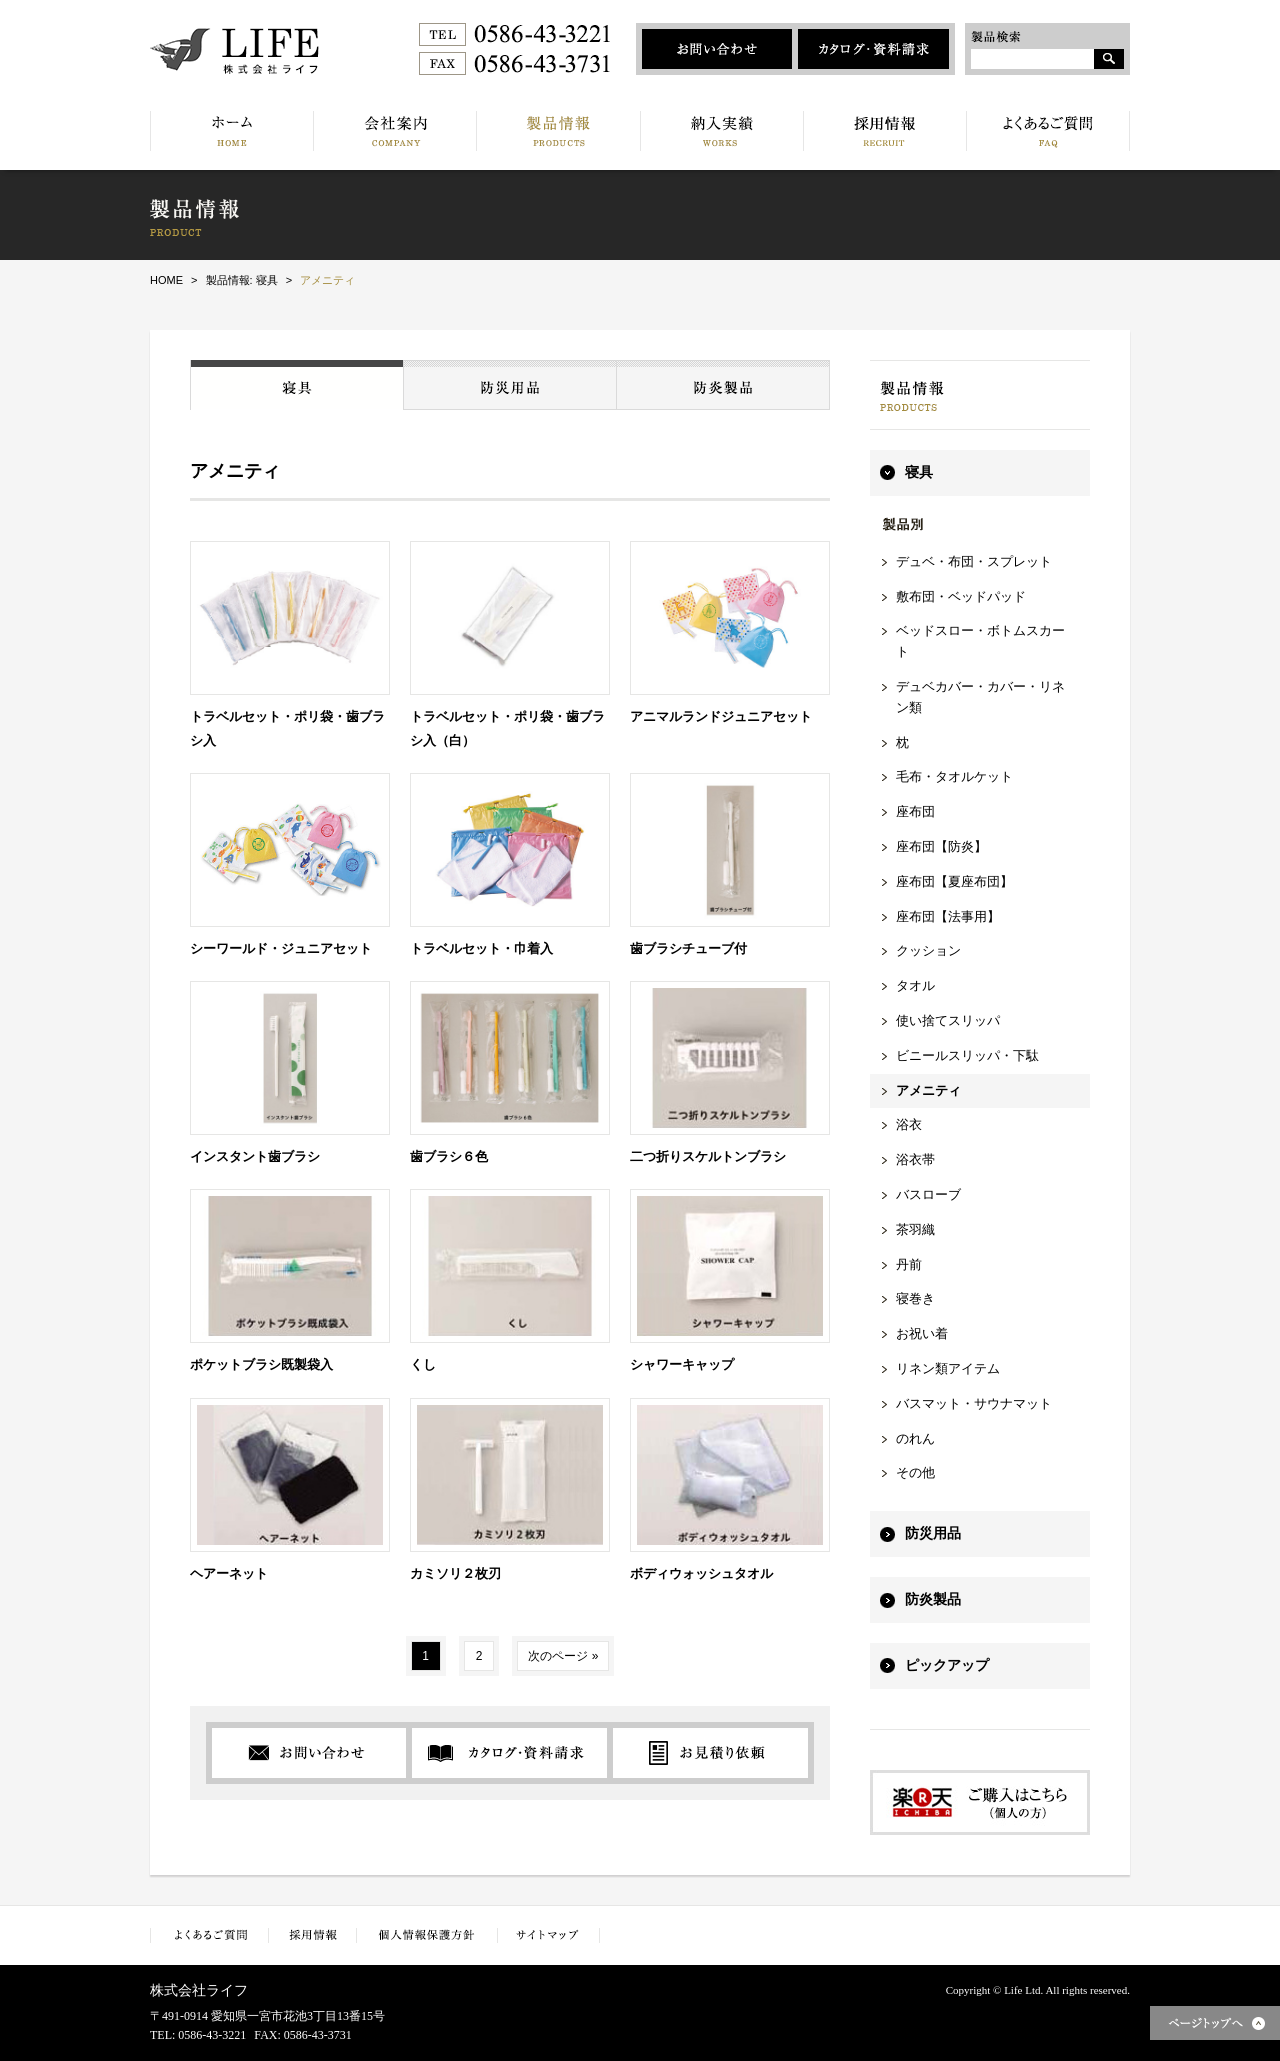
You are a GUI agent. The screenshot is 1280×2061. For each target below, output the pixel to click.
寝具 (919, 472)
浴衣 (909, 1124)
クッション (928, 950)
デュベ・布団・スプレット (974, 561)
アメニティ (928, 1090)
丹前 (909, 1264)
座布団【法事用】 (948, 916)
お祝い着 (922, 1333)
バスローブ (928, 1194)
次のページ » (563, 1656)
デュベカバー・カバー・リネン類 (980, 697)
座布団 (915, 811)
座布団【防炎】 (941, 846)
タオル (915, 985)
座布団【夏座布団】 (954, 881)
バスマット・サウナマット (974, 1403)
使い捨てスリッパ (948, 1020)
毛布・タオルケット (954, 776)
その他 (915, 1472)
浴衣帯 (915, 1159)
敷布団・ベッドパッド (961, 596)
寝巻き (915, 1298)
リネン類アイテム (948, 1368)
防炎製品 (933, 1599)
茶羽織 (915, 1229)
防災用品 (933, 1533)
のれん (915, 1438)
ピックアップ (947, 1665)
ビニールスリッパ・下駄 (967, 1055)
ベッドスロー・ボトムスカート (980, 641)
